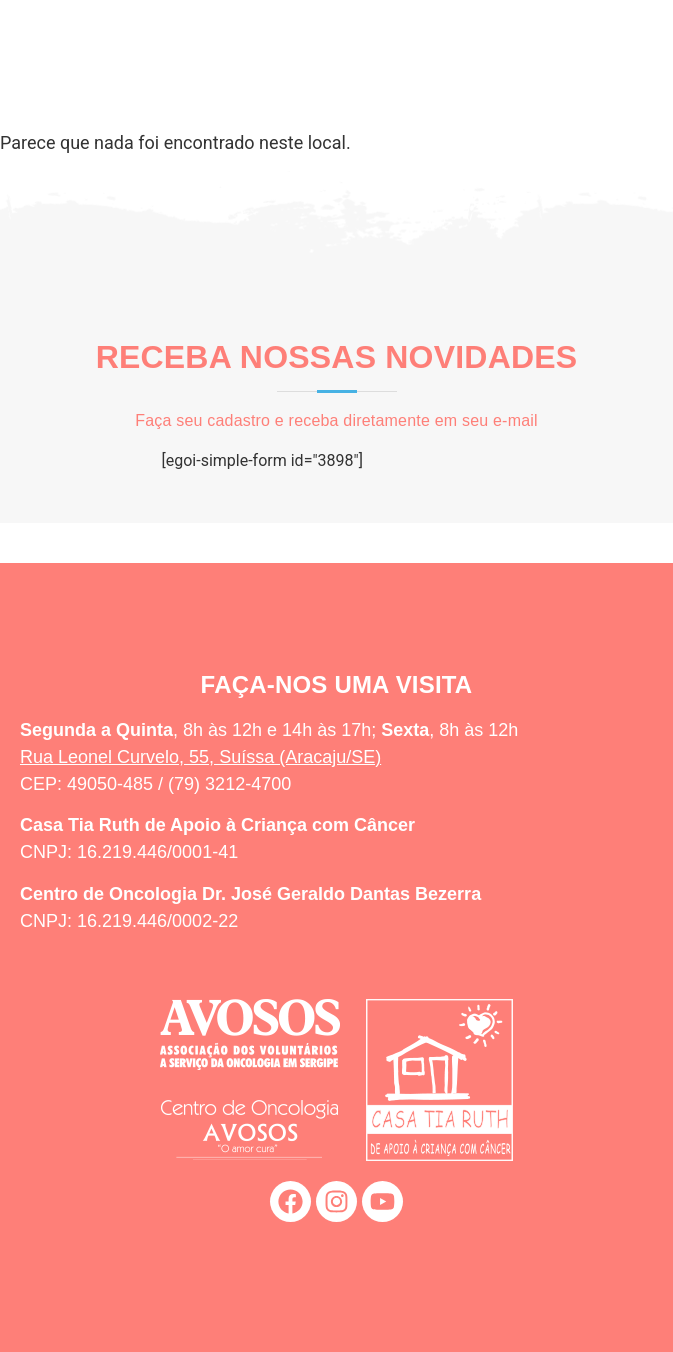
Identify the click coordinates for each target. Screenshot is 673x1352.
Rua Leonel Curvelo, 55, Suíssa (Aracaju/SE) (200, 757)
